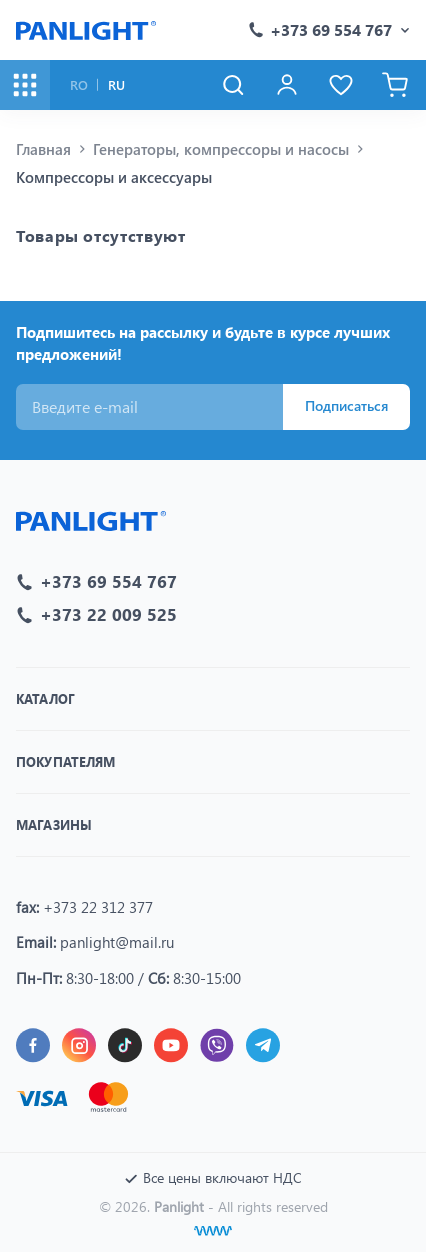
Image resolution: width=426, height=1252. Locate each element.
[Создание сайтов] (213, 1231)
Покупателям (65, 761)
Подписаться (346, 405)
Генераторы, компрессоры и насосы (221, 149)
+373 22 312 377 (98, 907)
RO (79, 84)
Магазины (54, 824)
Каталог (45, 698)
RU (116, 84)
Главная (43, 149)
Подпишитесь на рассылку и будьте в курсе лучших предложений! (203, 343)
